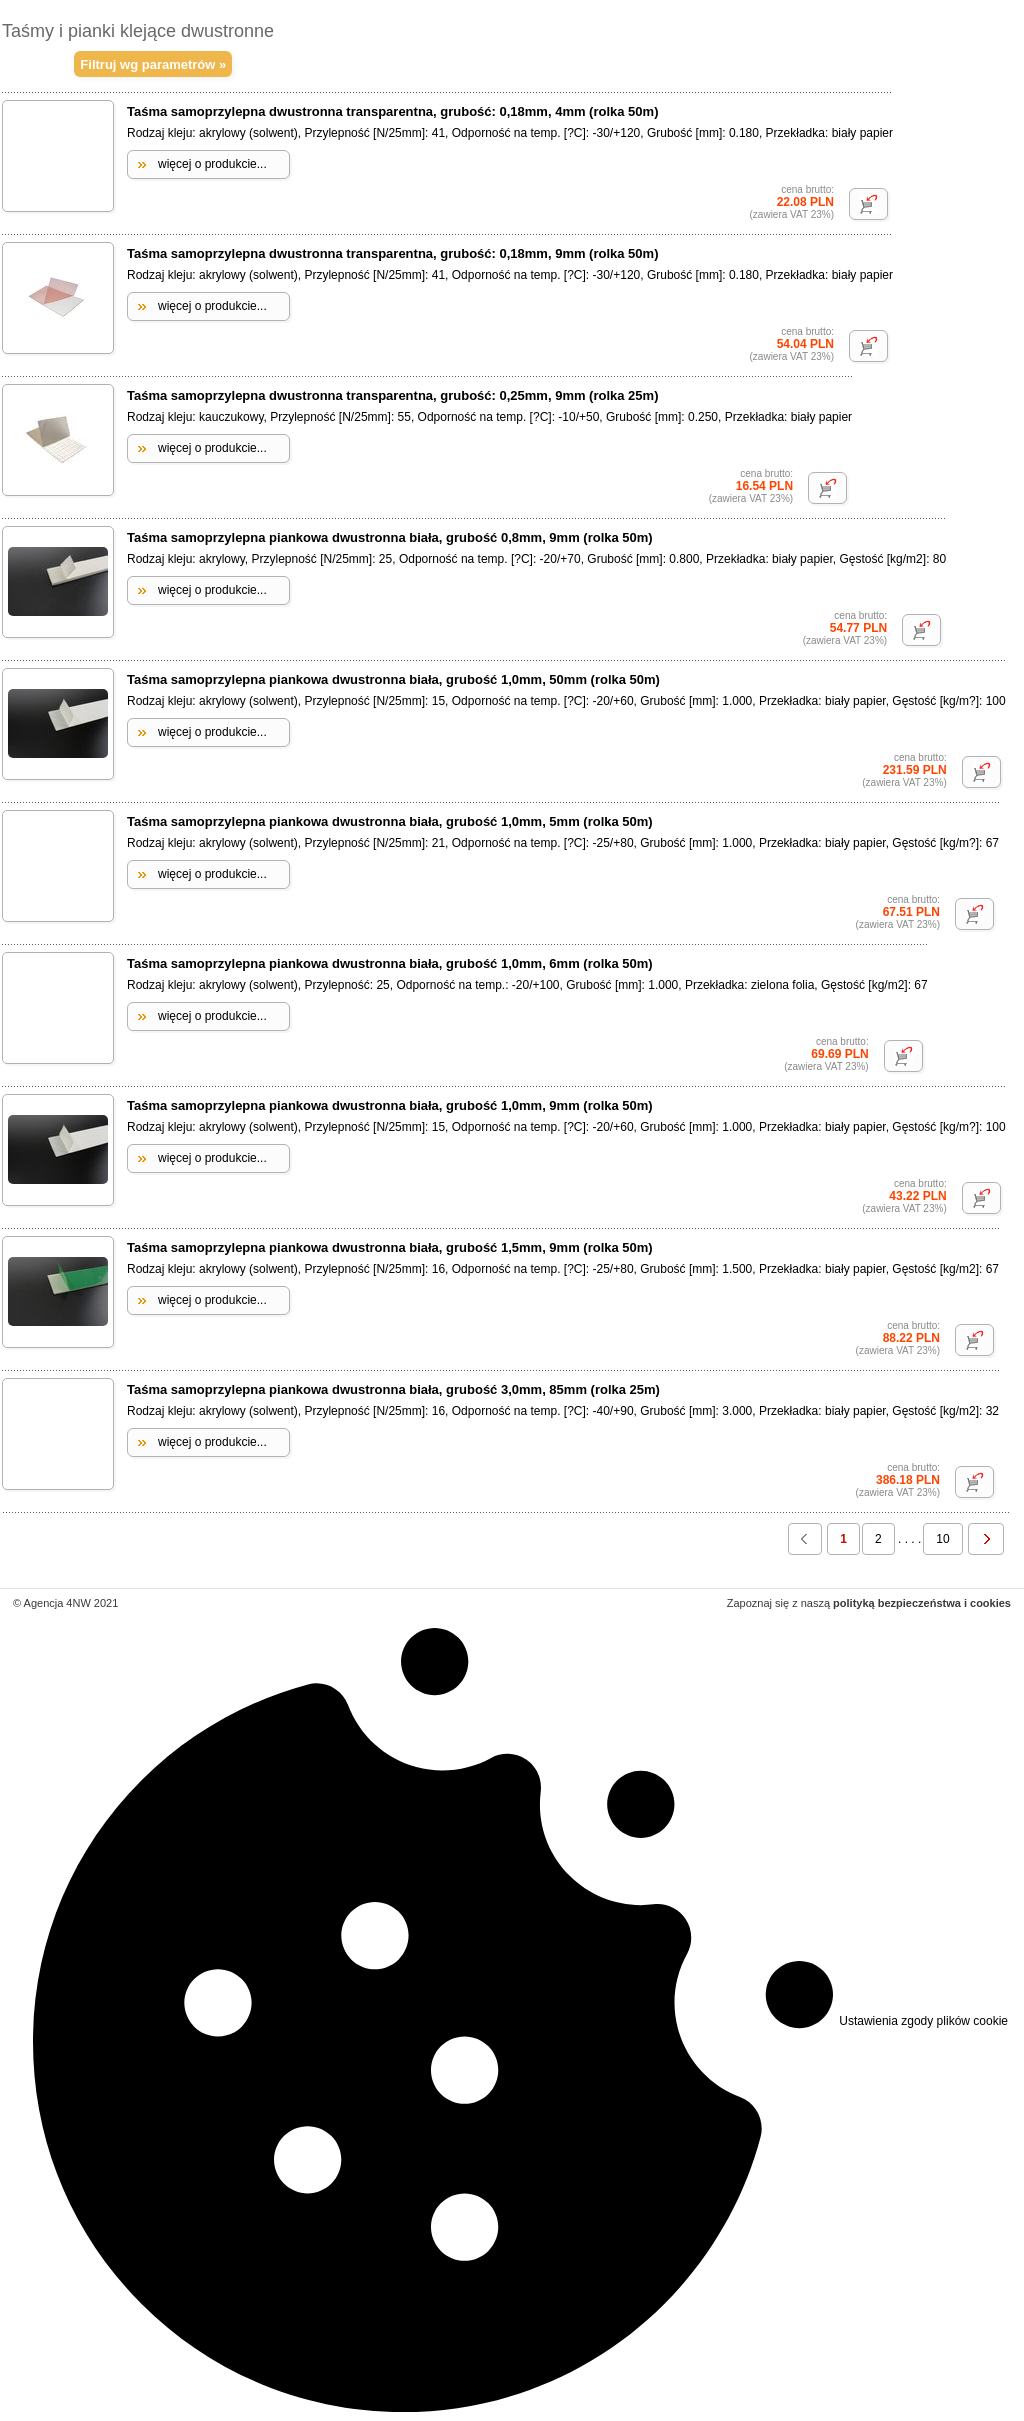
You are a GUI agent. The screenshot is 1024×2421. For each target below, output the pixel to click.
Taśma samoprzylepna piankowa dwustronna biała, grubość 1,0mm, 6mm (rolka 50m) (390, 963)
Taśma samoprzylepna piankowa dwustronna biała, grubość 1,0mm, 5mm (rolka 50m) (390, 821)
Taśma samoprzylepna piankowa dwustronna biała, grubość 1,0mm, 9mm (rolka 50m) (390, 1105)
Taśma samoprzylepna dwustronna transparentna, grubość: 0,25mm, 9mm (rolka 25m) (392, 395)
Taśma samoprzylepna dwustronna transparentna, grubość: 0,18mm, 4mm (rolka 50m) (392, 111)
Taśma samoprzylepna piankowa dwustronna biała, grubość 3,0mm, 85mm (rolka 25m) (393, 1389)
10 (942, 1539)
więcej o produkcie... (212, 164)
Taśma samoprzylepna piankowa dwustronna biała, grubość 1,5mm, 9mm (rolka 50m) (390, 1247)
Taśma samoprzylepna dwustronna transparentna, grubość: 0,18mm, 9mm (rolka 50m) (392, 253)
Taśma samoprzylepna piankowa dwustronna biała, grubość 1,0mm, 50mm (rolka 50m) (393, 679)
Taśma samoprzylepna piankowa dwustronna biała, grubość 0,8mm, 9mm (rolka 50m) (390, 537)
